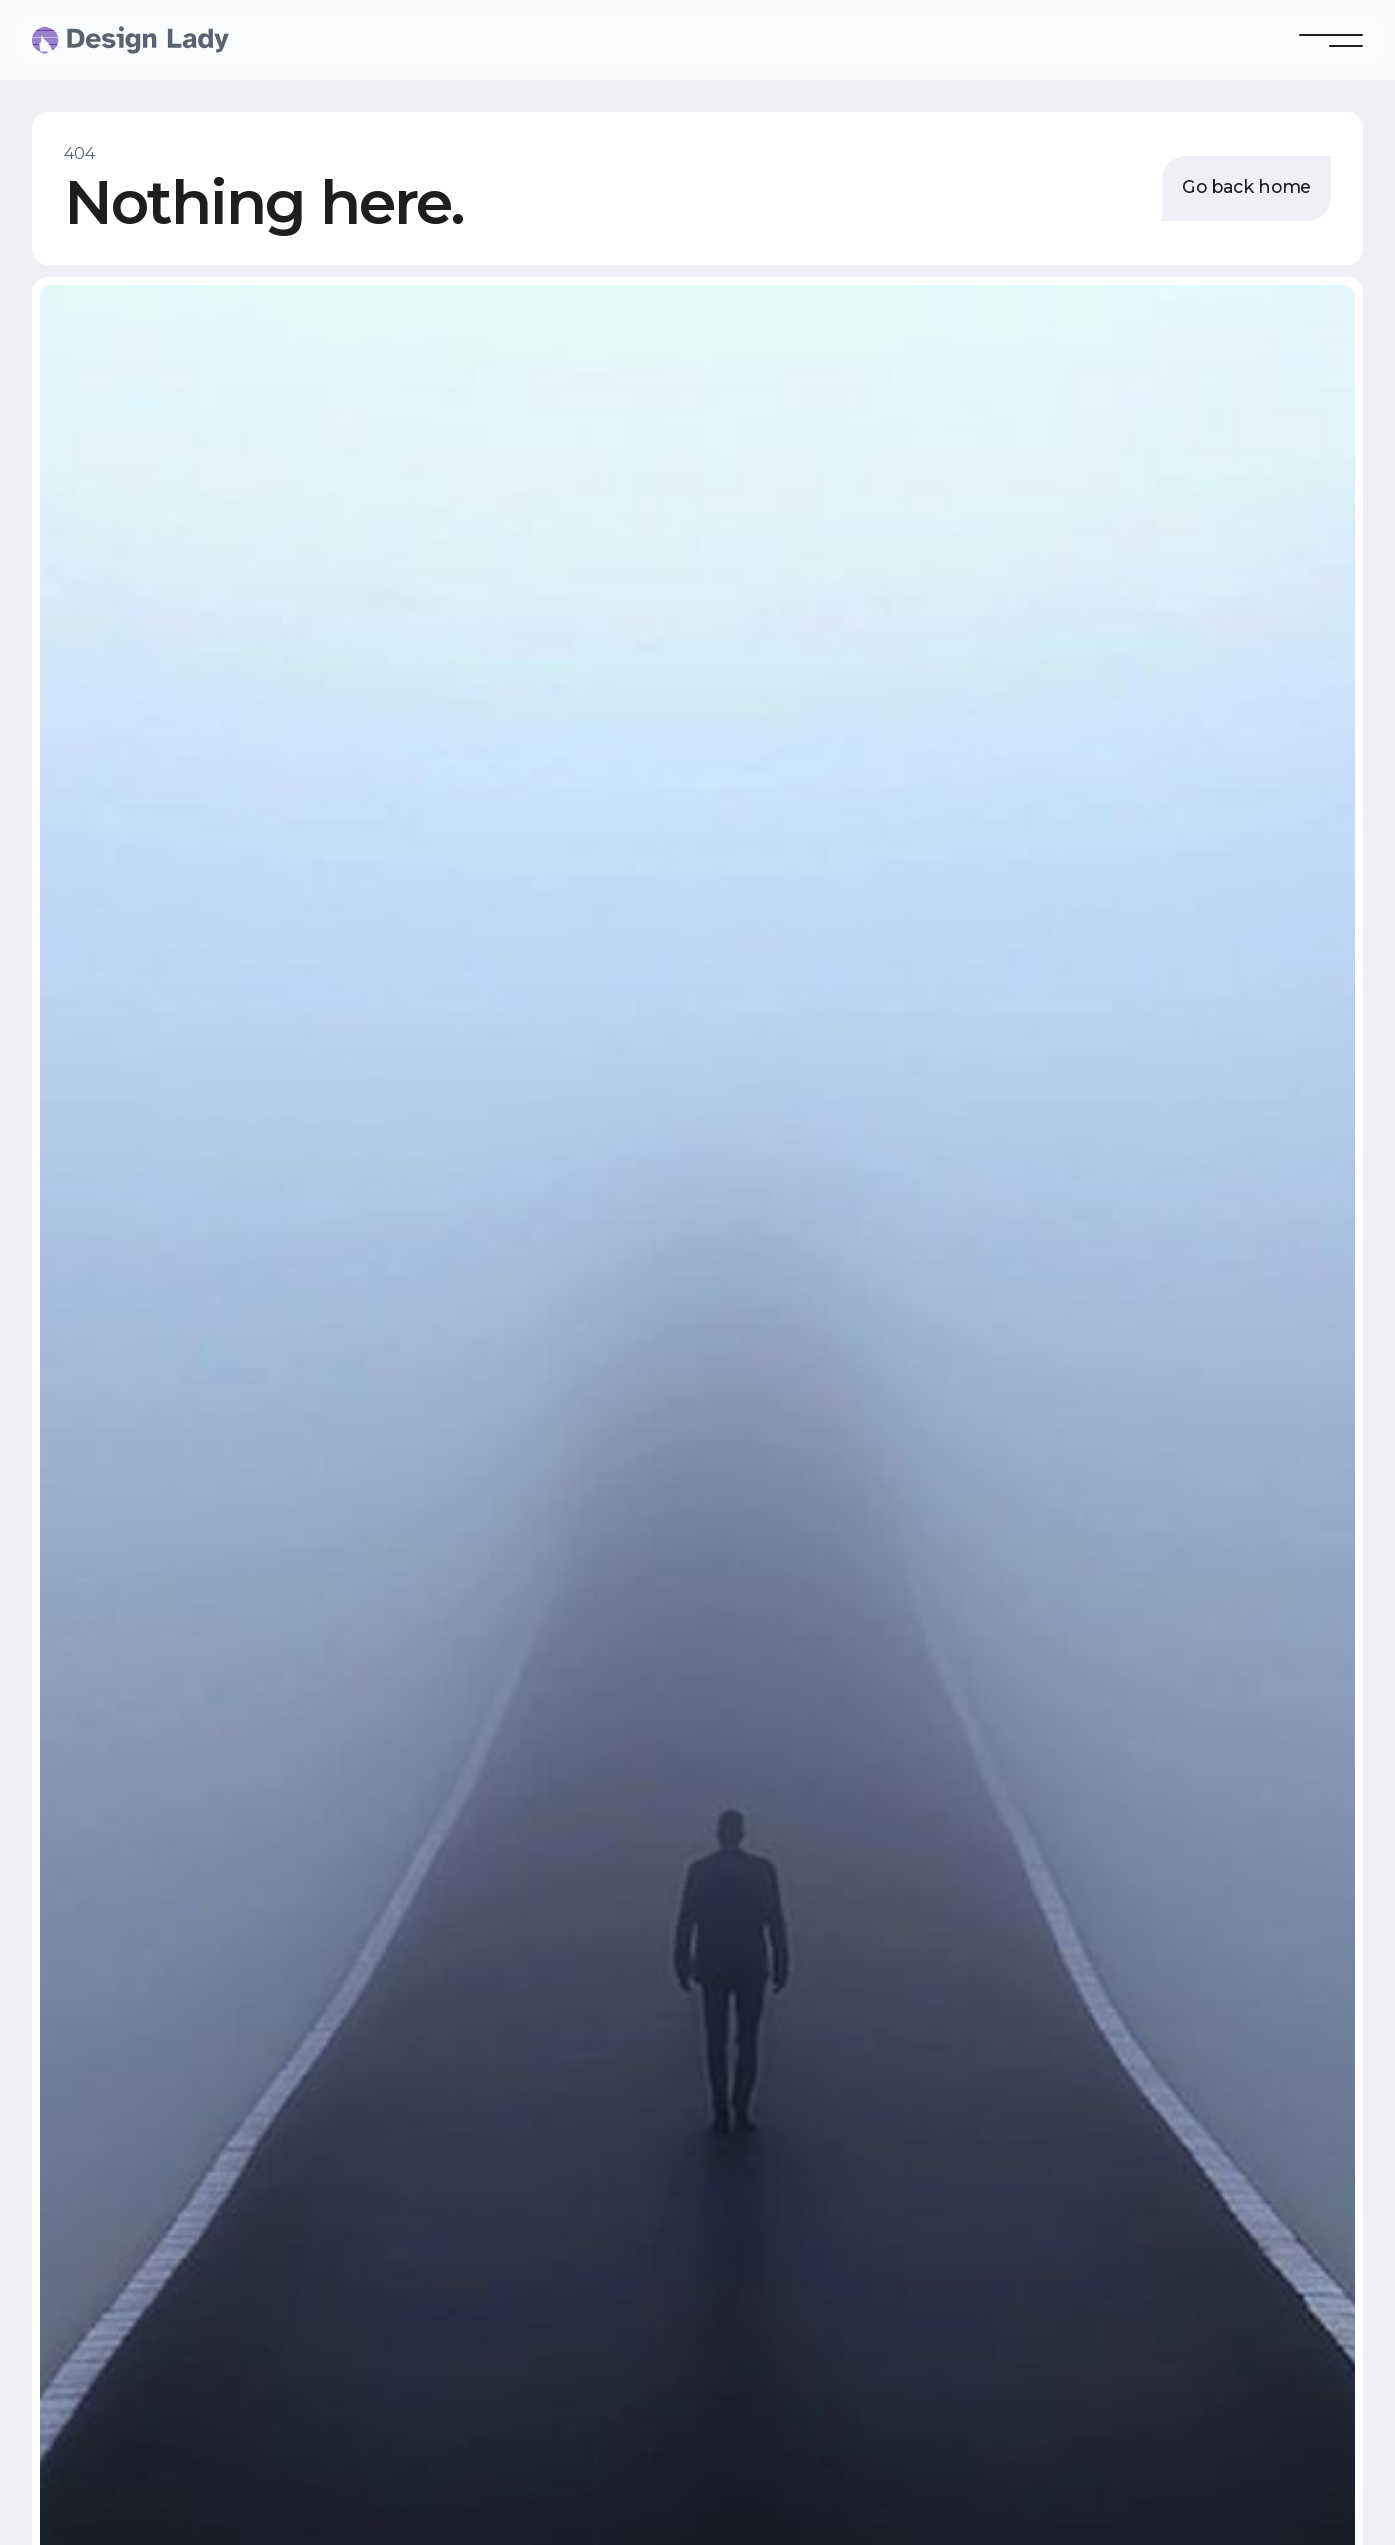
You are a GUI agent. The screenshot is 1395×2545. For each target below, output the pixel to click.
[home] (72, 40)
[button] (1331, 40)
